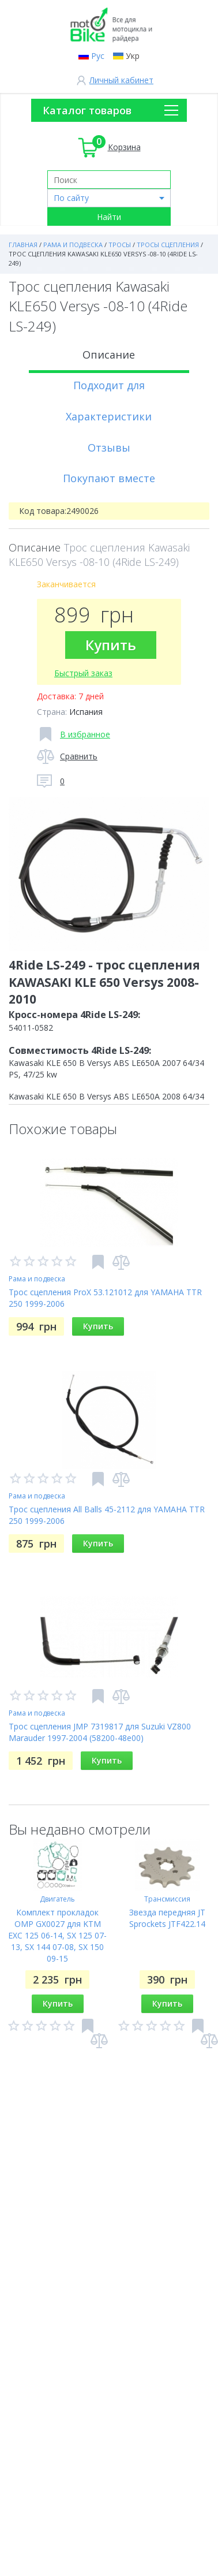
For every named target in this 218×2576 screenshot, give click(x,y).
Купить (110, 644)
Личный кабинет (121, 79)
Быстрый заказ (83, 673)
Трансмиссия (167, 1899)
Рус (97, 55)
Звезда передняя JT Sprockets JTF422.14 (167, 1918)
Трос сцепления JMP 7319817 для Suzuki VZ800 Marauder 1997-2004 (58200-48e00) (100, 1732)
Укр (133, 55)
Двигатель (57, 1899)
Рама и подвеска (37, 1279)
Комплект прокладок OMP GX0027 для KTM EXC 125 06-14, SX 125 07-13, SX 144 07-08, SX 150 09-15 (57, 1935)
